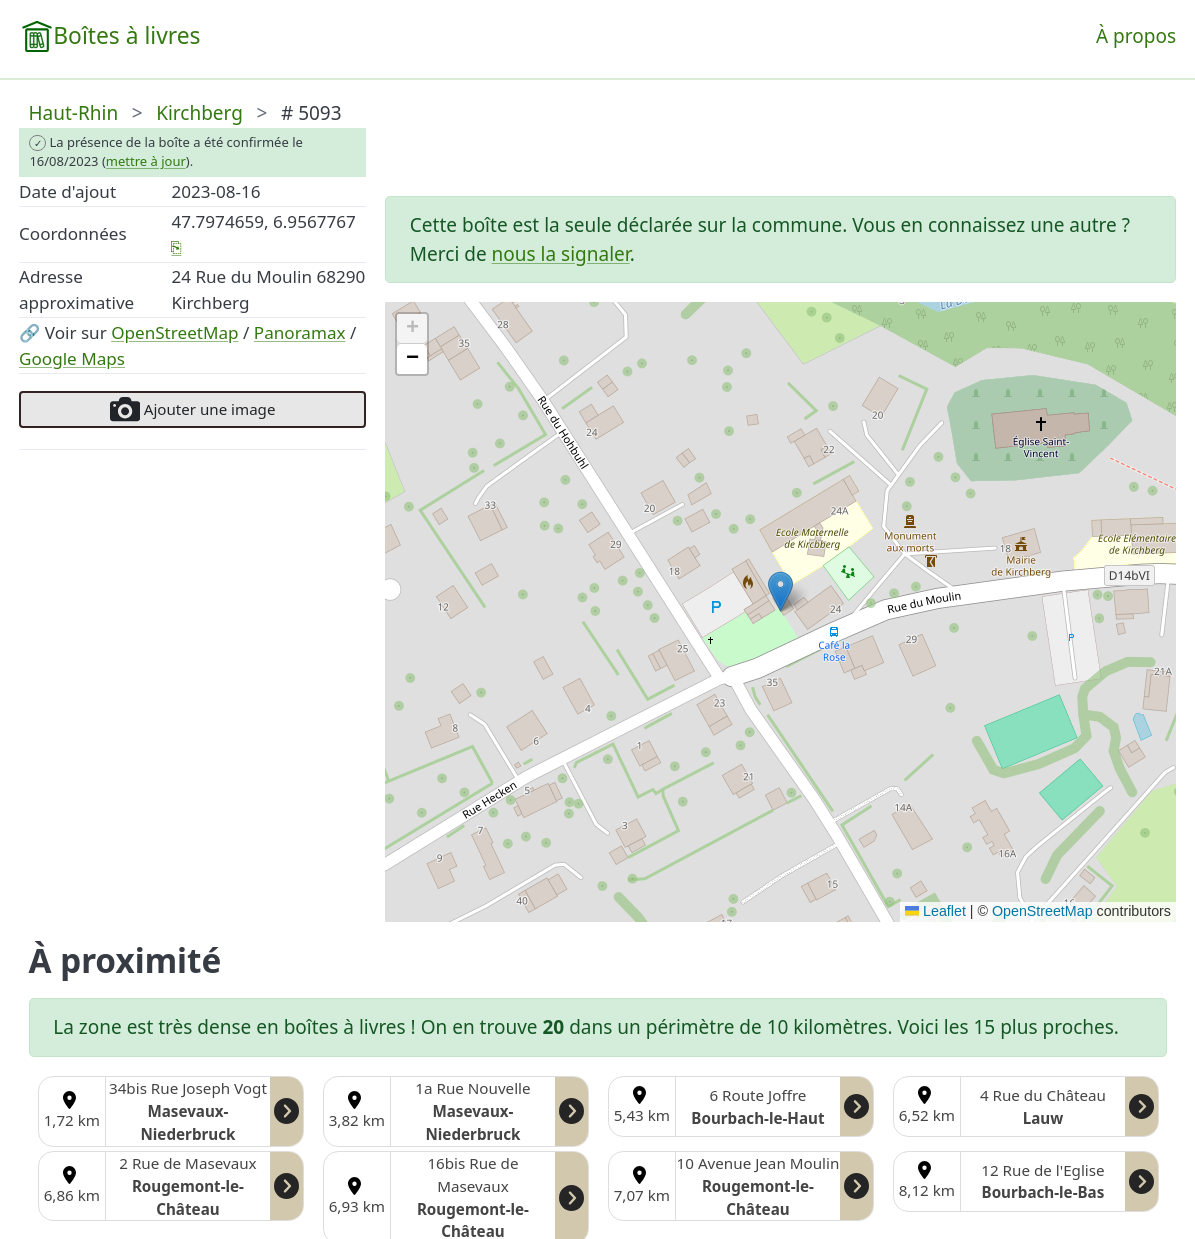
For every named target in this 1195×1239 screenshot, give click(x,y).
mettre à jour (146, 161)
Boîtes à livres (126, 35)
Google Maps (72, 358)
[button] (780, 591)
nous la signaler (561, 254)
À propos (1136, 36)
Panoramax (300, 332)
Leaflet (935, 911)
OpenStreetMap (174, 332)
